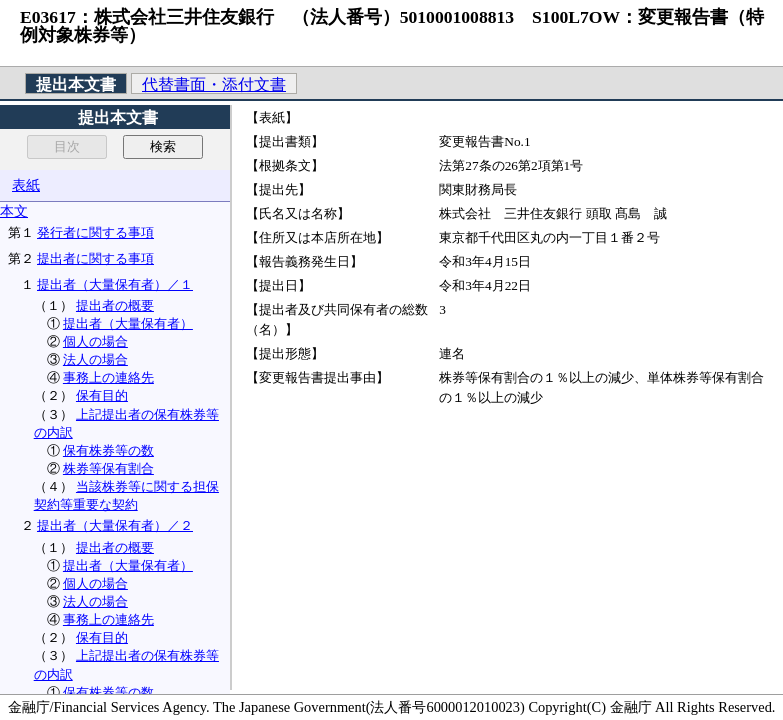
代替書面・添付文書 (214, 84)
